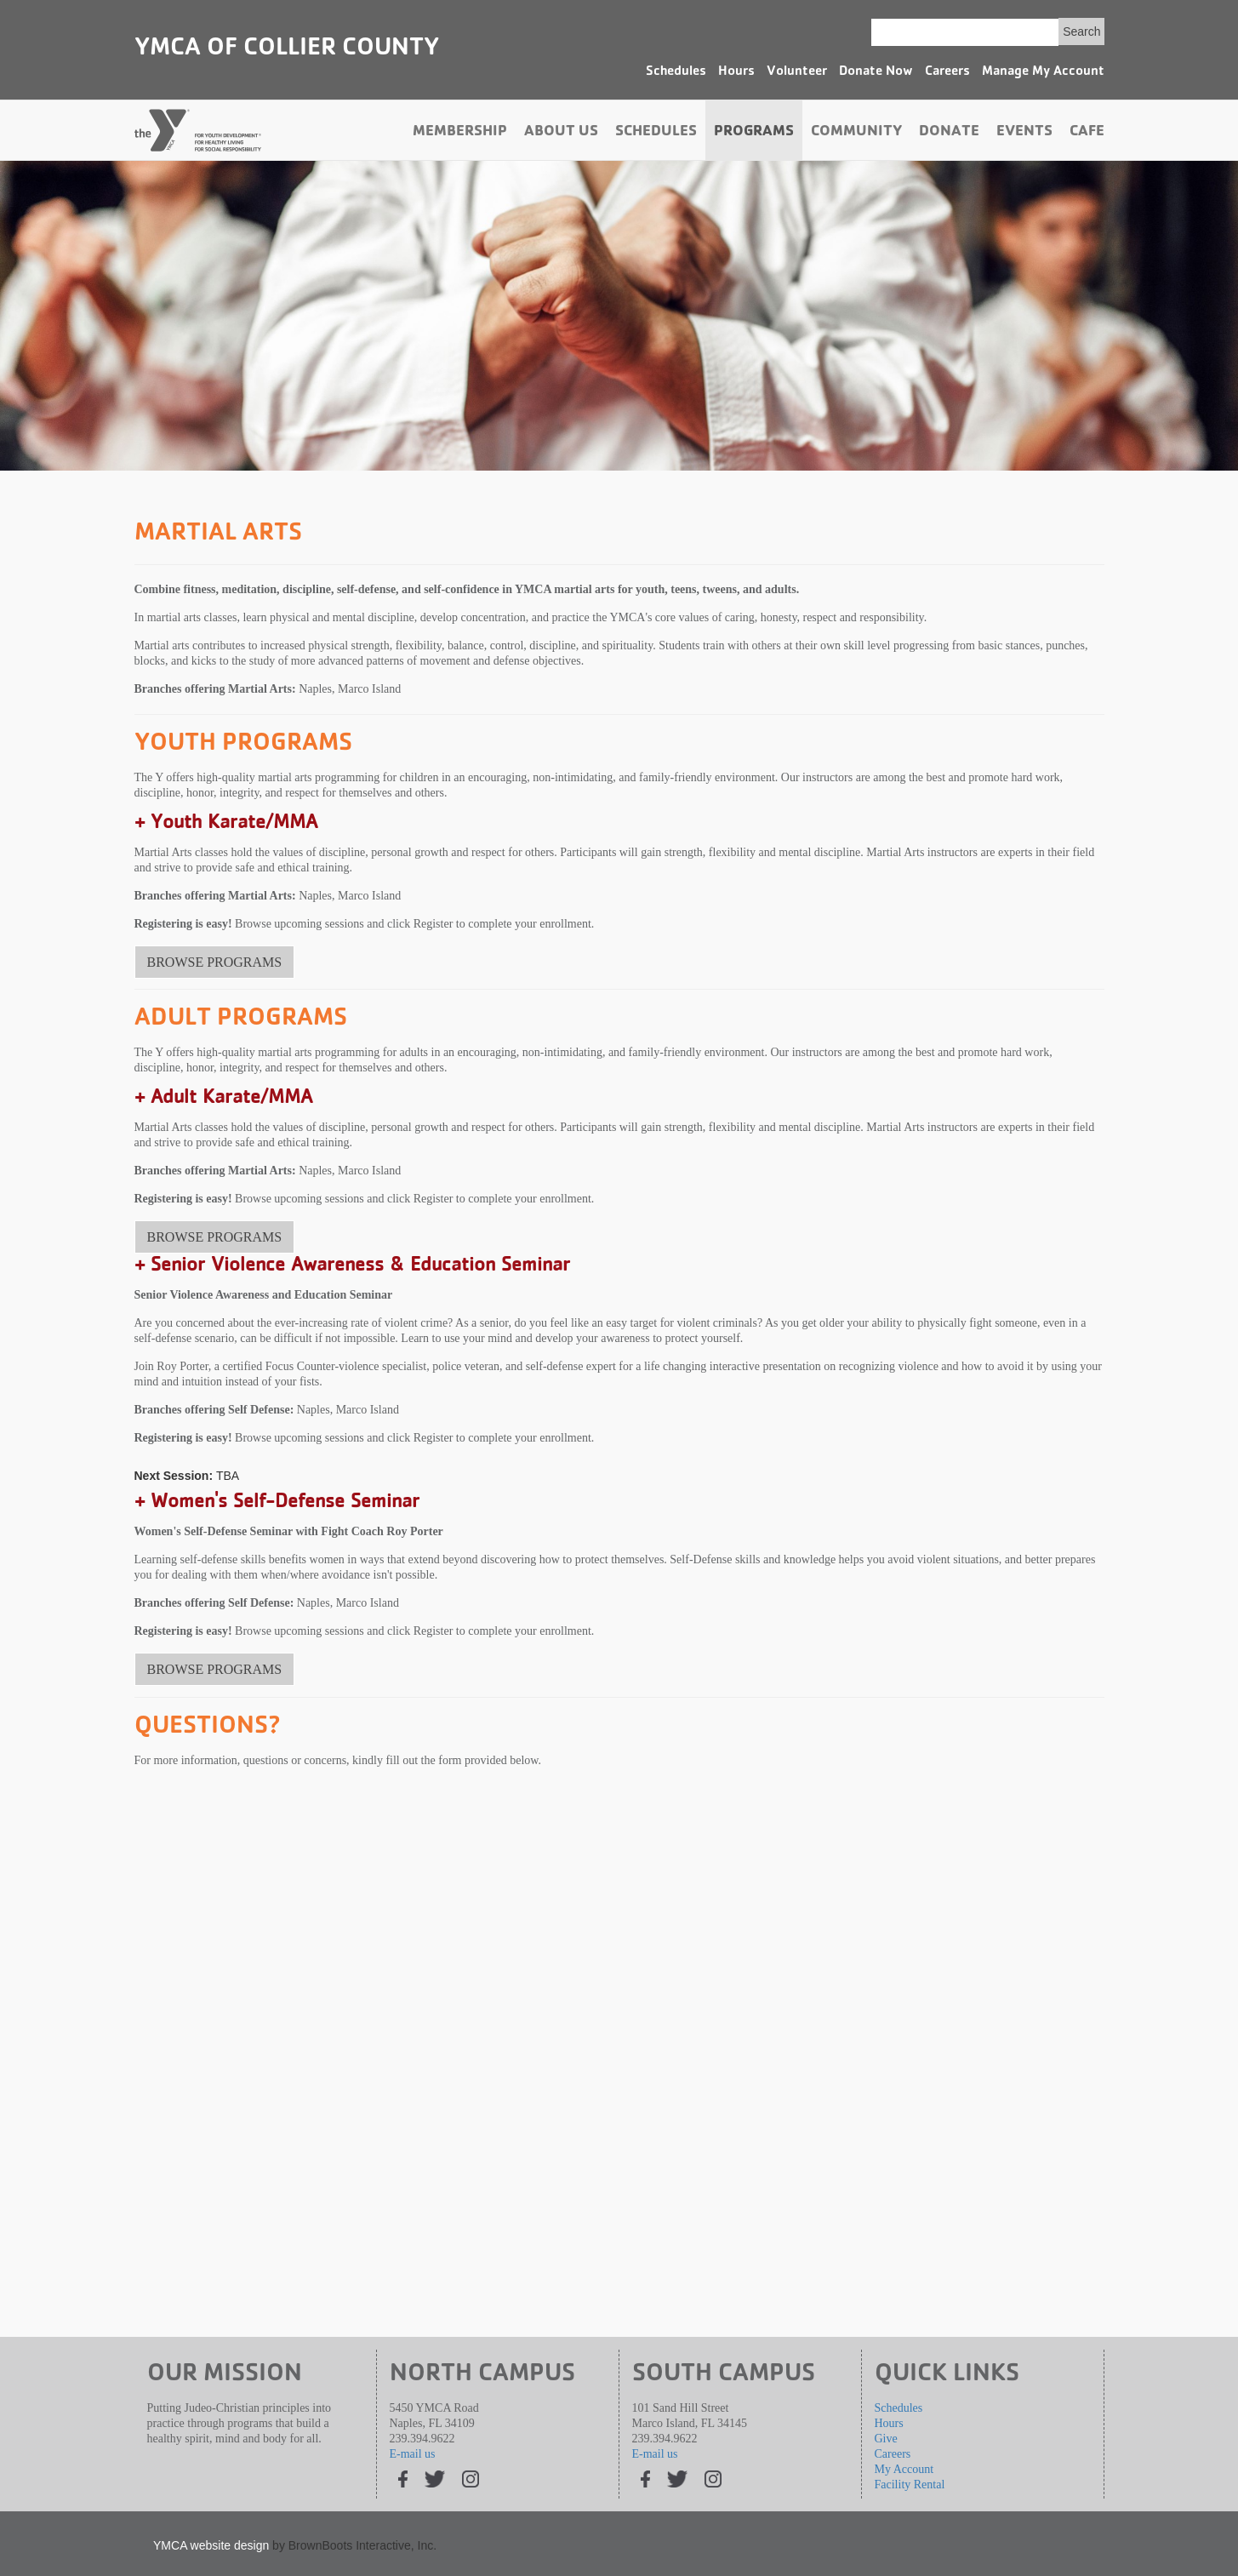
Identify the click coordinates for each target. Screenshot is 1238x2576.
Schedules (676, 72)
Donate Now (876, 72)
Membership (460, 132)
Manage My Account (1043, 72)
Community (856, 132)
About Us (561, 132)
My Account (904, 2469)
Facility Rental (910, 2484)
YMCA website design (211, 2545)
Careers (947, 72)
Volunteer (797, 72)
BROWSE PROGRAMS (214, 962)
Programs (754, 132)
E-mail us (413, 2453)
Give (886, 2438)
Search (1081, 31)
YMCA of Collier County (286, 49)
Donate (949, 132)
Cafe (1087, 132)
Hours (736, 72)
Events (1024, 132)
